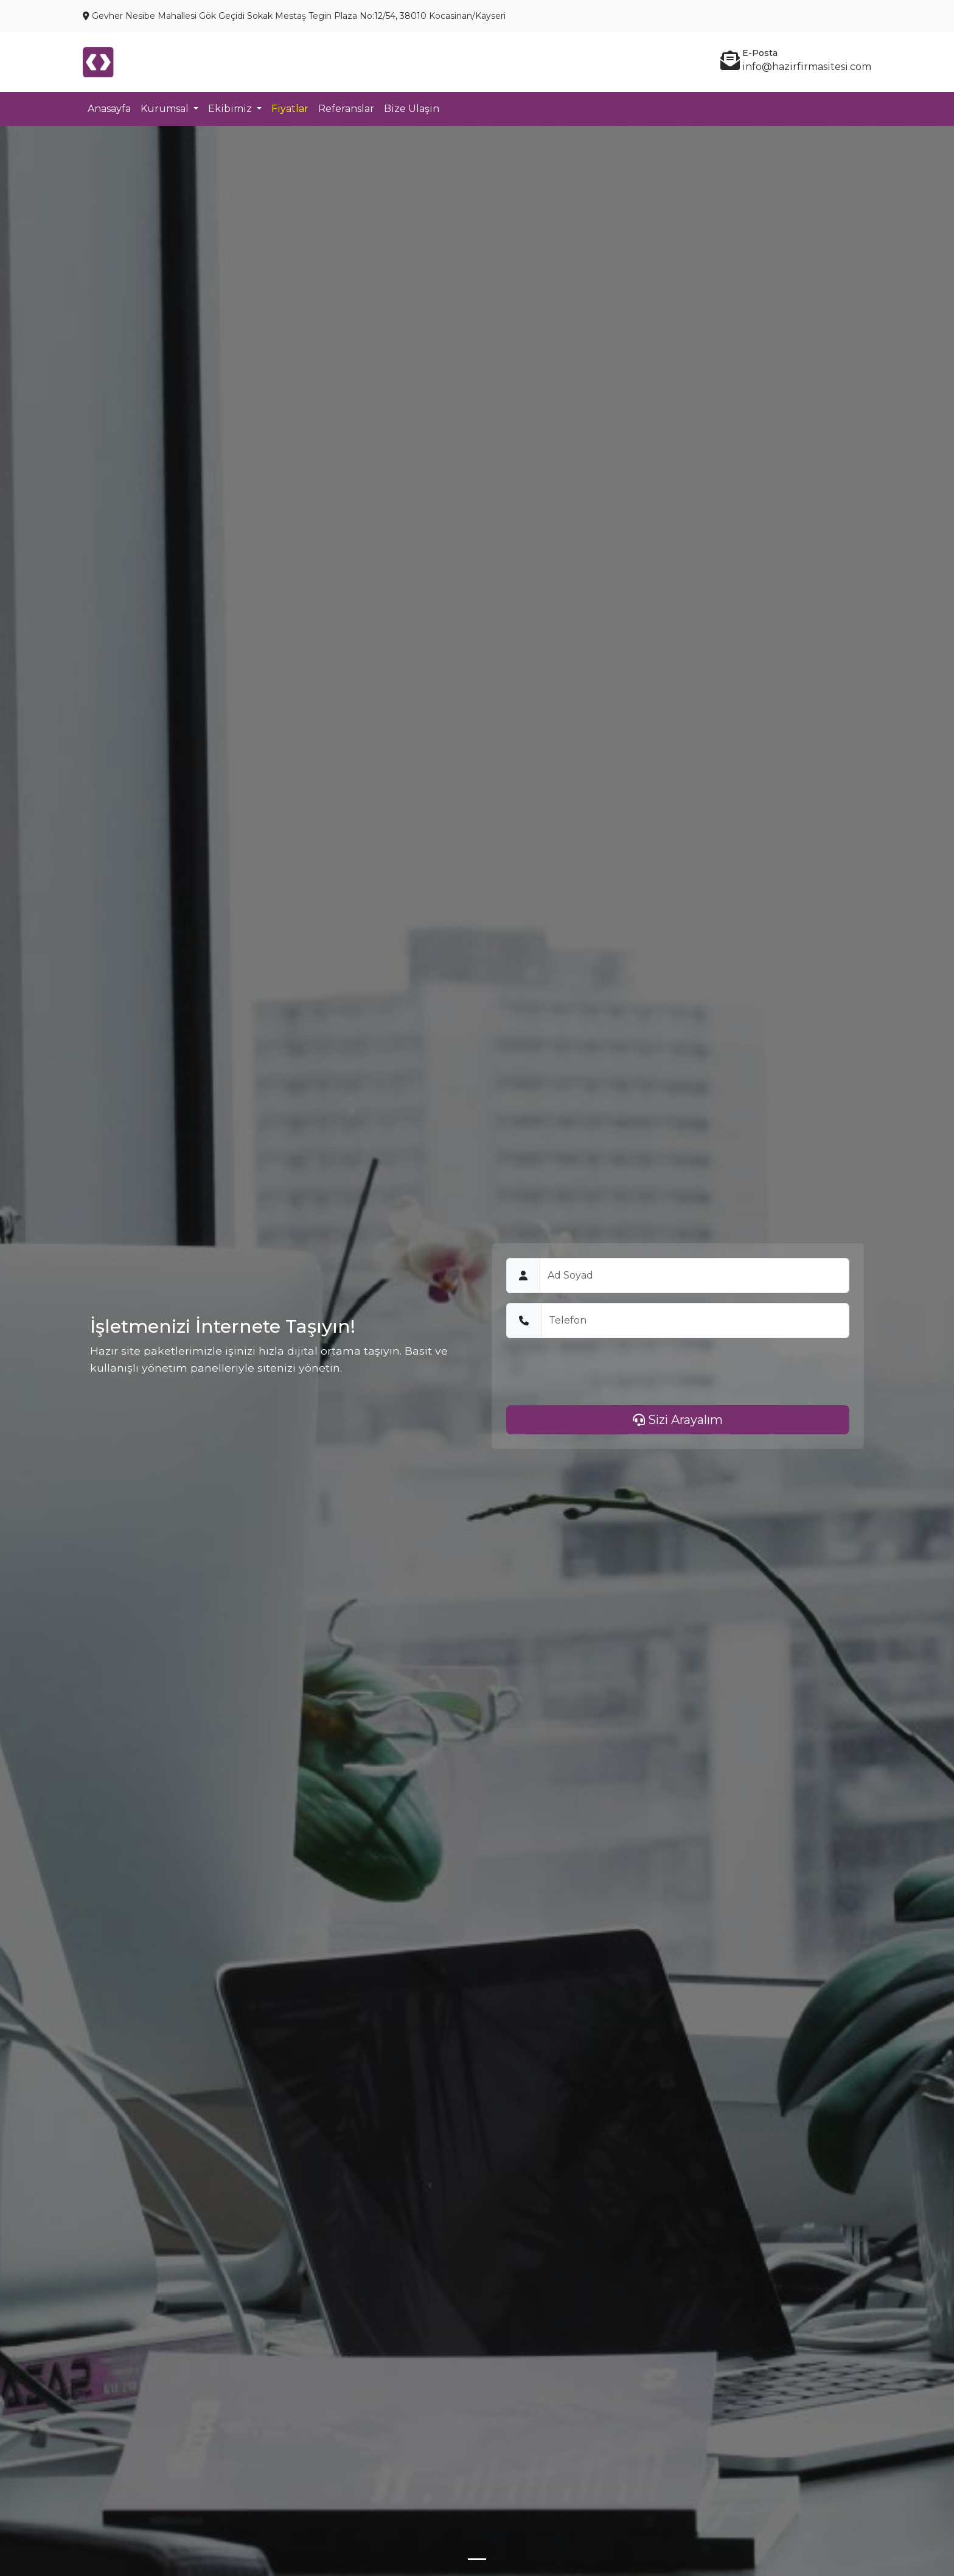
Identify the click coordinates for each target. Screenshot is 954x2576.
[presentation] (598, 1371)
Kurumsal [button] (166, 108)
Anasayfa (109, 108)
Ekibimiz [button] (231, 108)
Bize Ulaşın (411, 108)
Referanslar (346, 108)
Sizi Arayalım (678, 1419)
